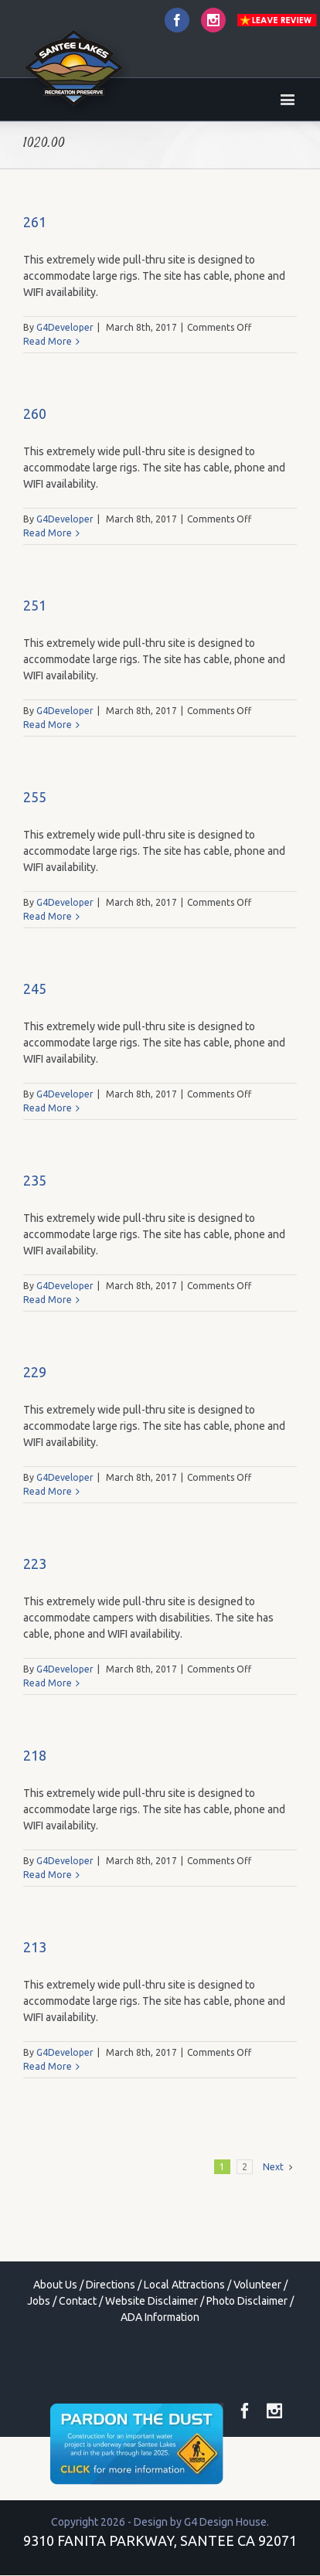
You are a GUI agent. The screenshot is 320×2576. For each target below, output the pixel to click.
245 (34, 988)
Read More (47, 341)
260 (34, 413)
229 (34, 1372)
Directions (110, 2284)
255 (34, 797)
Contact (78, 2301)
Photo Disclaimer (247, 2301)
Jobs (38, 2301)
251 (34, 605)
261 (34, 222)
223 (34, 1563)
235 (34, 1180)
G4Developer (65, 327)
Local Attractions (184, 2284)
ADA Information (160, 2317)
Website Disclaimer (151, 2301)
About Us (55, 2284)
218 (34, 1755)
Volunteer (257, 2284)
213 (34, 1947)
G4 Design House (225, 2522)
